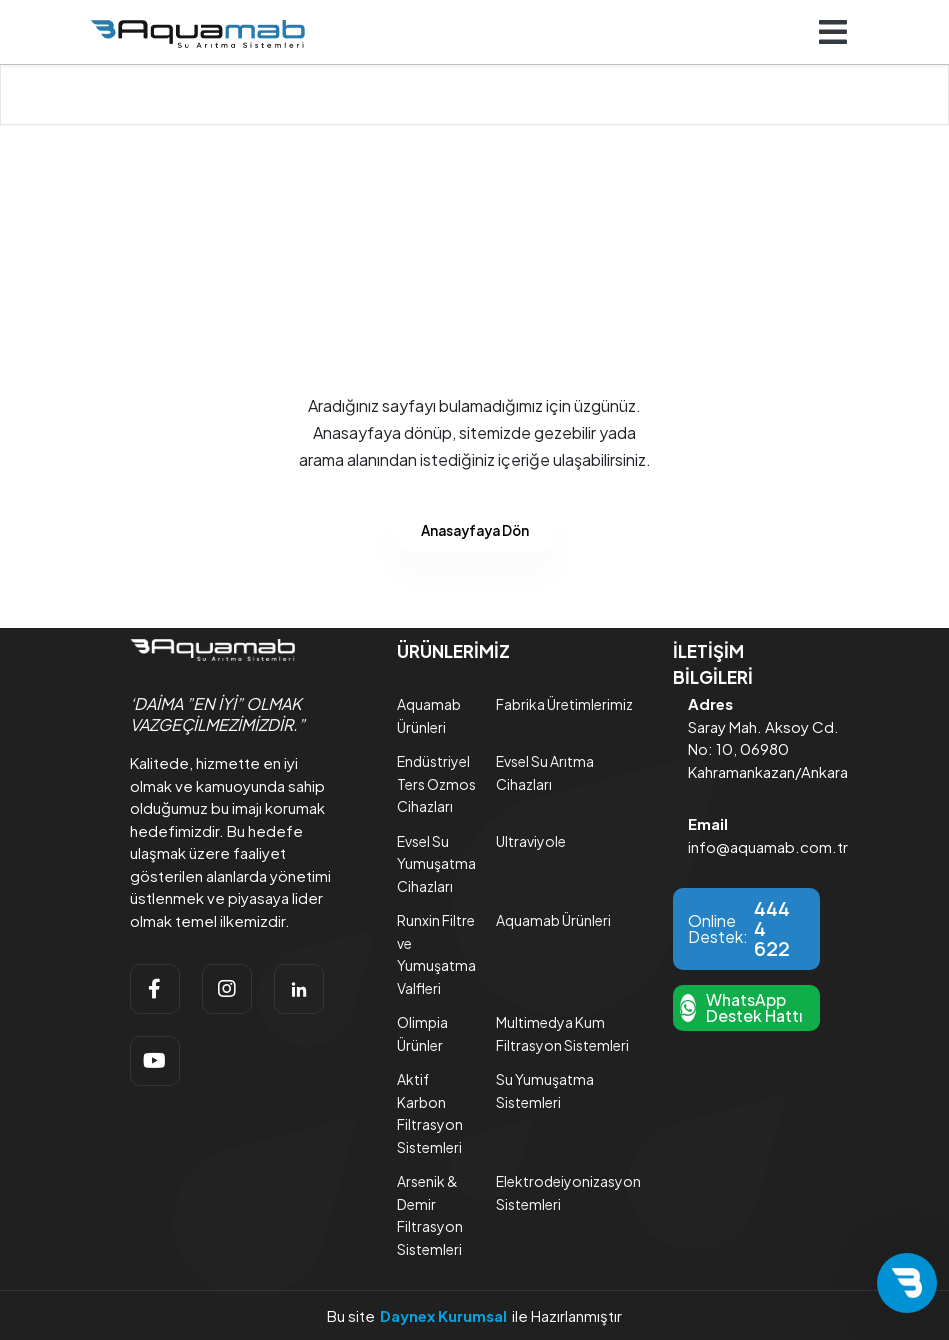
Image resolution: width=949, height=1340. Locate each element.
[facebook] (155, 989)
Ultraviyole (531, 841)
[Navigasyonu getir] (833, 32)
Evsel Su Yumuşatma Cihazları (436, 863)
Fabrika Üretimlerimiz (564, 704)
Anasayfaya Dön (475, 530)
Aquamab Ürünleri (553, 920)
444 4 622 (772, 929)
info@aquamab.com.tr (768, 846)
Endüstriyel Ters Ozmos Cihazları (436, 783)
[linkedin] (299, 989)
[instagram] (227, 989)
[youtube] (155, 1061)
